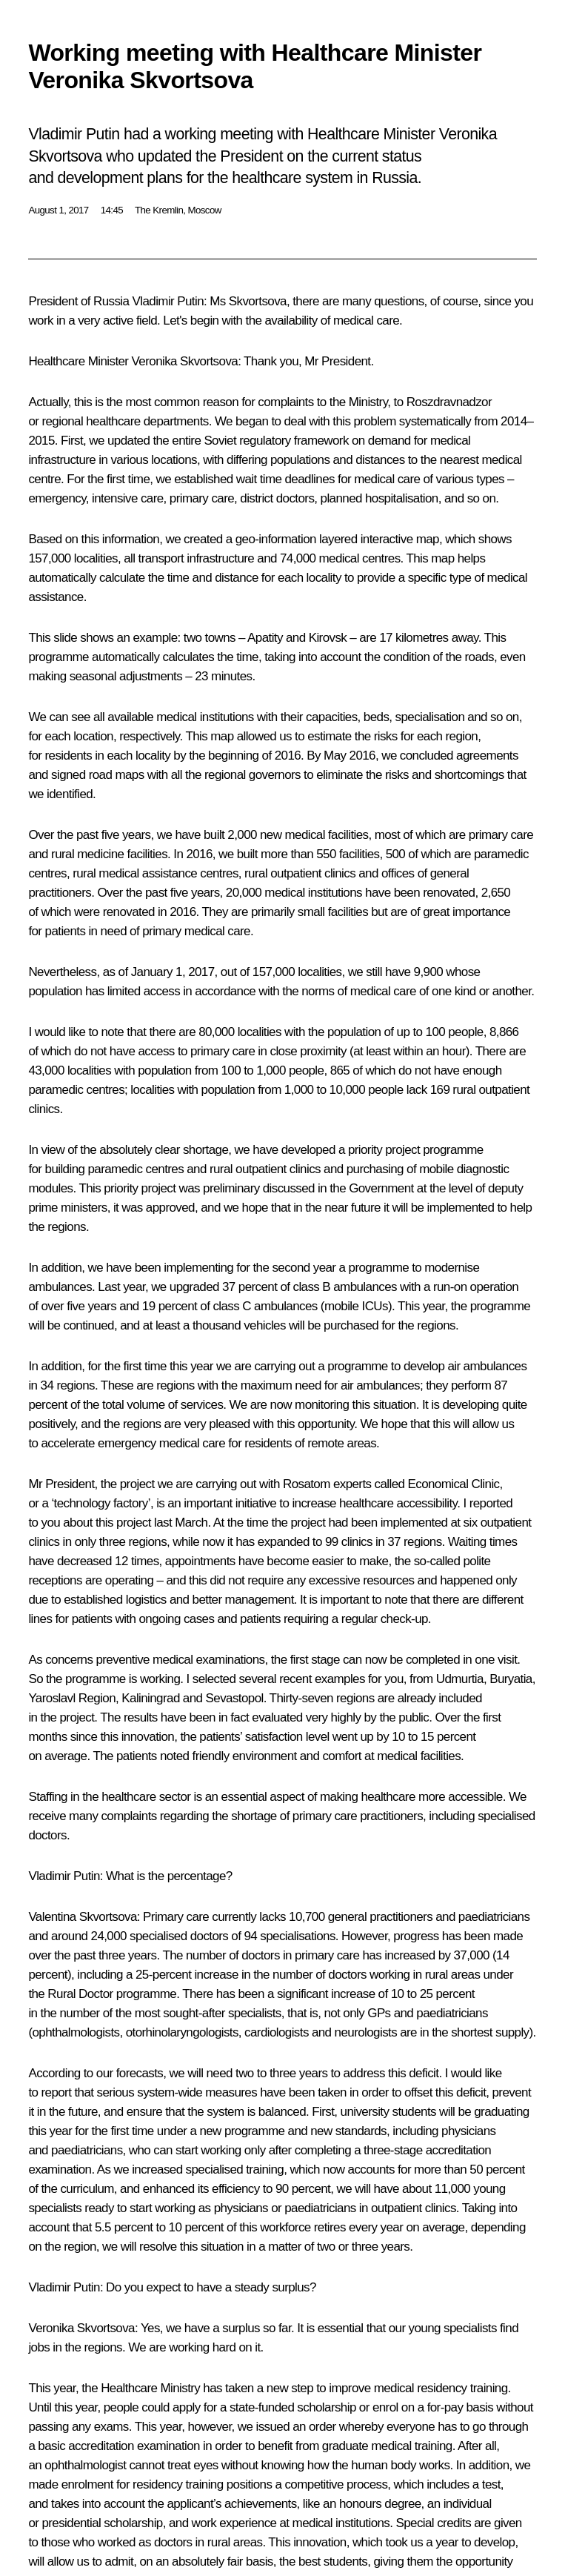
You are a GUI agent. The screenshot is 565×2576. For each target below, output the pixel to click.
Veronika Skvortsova (185, 361)
